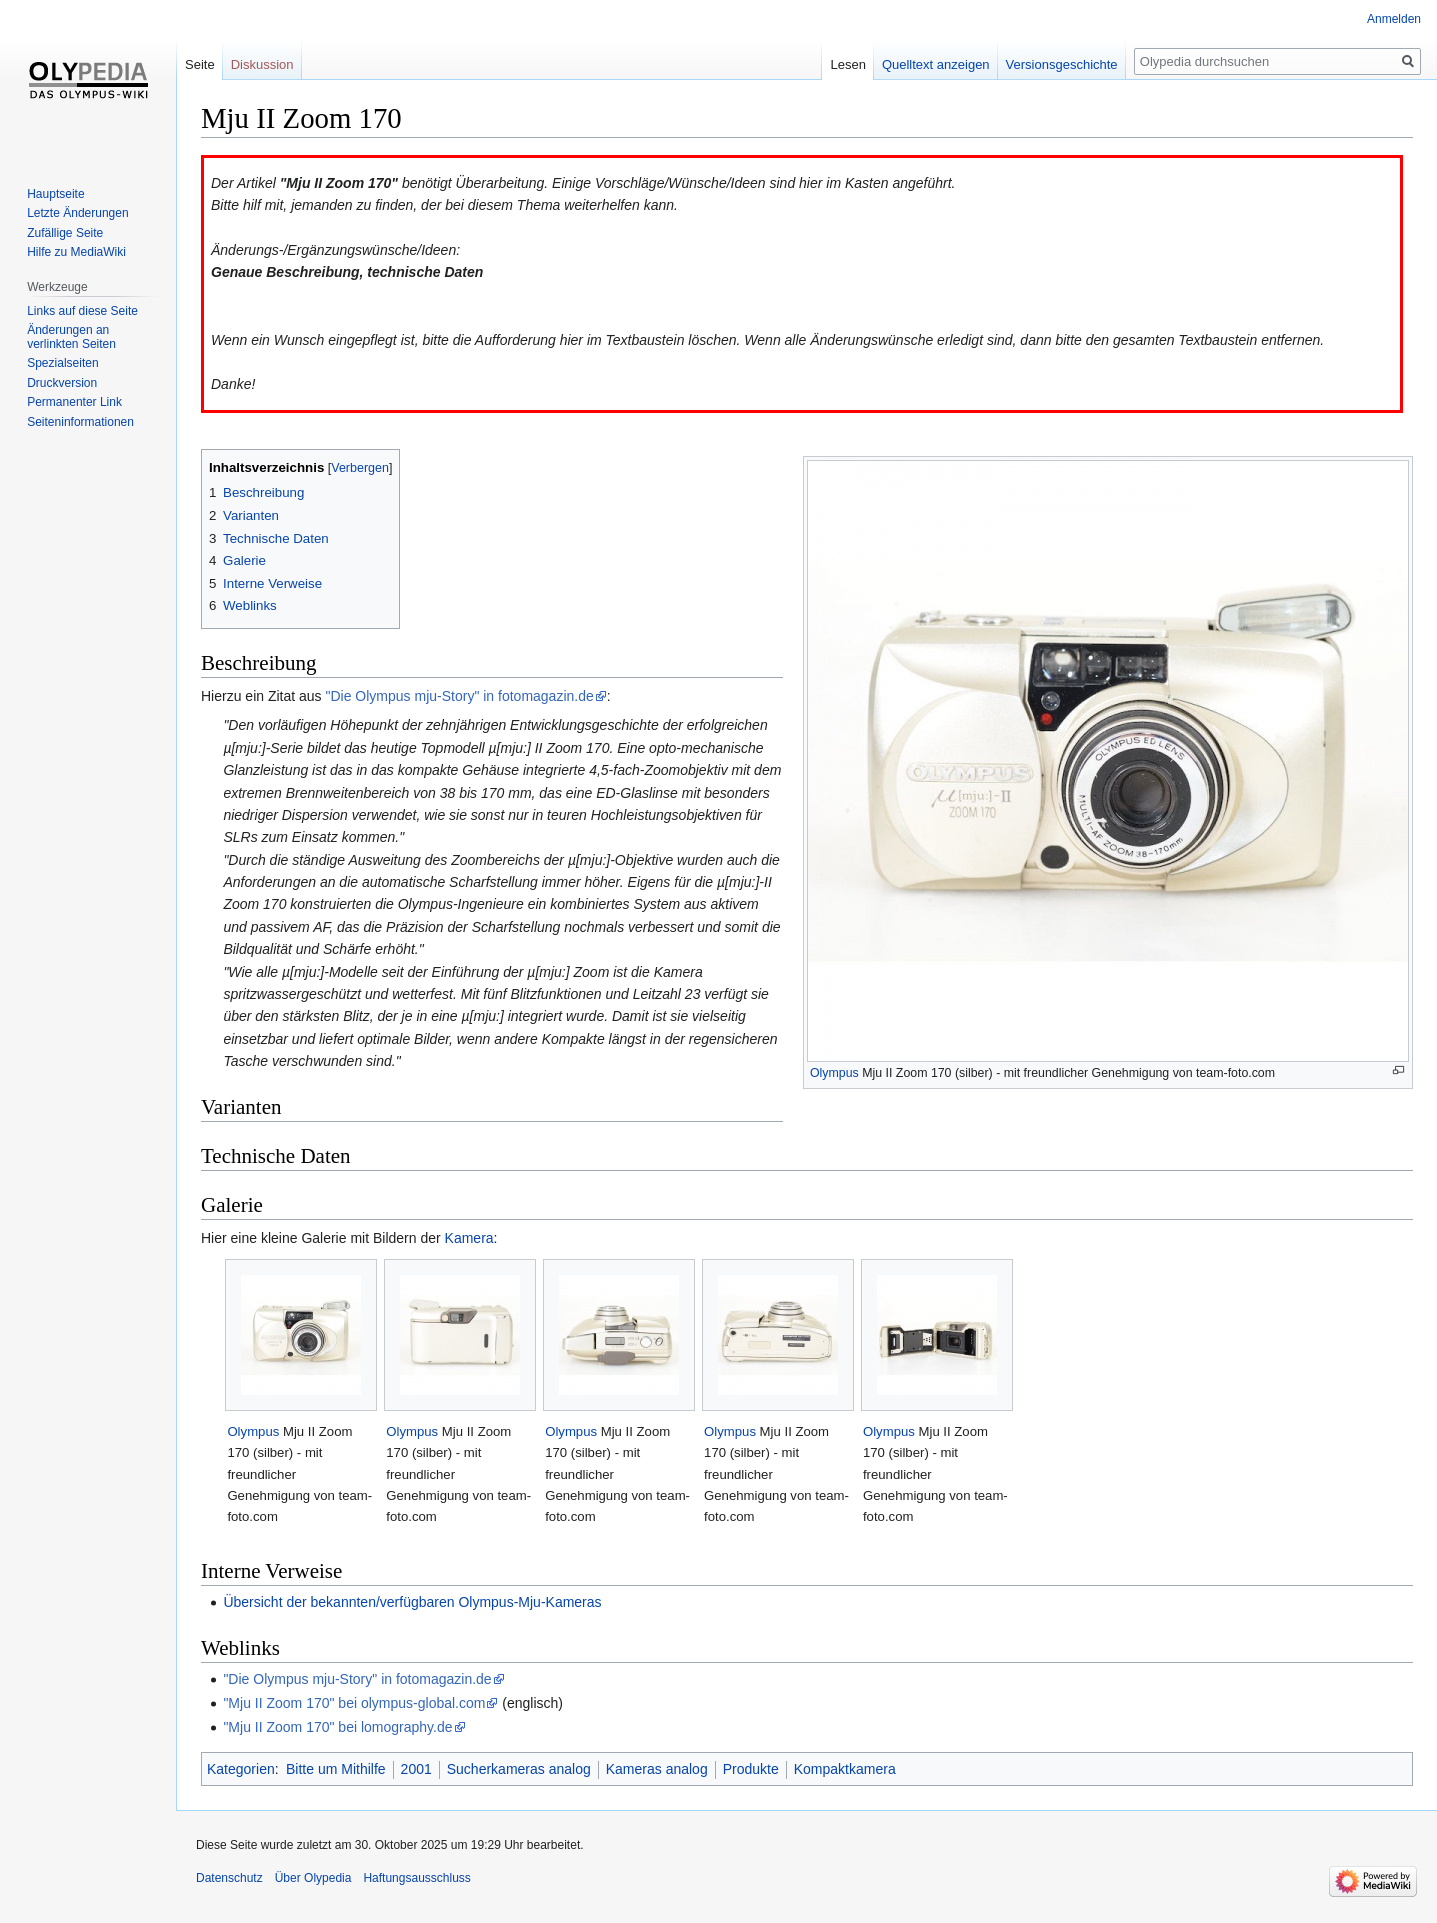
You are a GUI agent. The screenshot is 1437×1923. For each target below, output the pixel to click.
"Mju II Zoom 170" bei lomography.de (337, 1727)
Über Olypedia (313, 1878)
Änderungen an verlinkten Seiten (71, 337)
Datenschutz (229, 1878)
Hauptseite (55, 194)
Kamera (469, 1238)
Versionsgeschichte (1062, 64)
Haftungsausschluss (416, 1878)
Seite (200, 64)
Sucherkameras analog (519, 1769)
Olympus (834, 1073)
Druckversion (62, 383)
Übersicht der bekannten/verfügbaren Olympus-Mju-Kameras (412, 1602)
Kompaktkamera (845, 1769)
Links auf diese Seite (82, 311)
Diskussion (262, 64)
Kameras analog (657, 1769)
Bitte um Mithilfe (336, 1769)
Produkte (751, 1769)
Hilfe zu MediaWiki (76, 252)
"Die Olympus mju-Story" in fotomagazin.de (460, 696)
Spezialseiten (62, 363)
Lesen (847, 64)
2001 (416, 1769)
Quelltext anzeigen (936, 64)
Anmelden (1394, 19)
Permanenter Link (74, 402)
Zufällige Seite (65, 233)
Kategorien (241, 1769)
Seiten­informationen (80, 422)
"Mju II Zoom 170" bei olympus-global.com (354, 1703)
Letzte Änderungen (77, 213)
